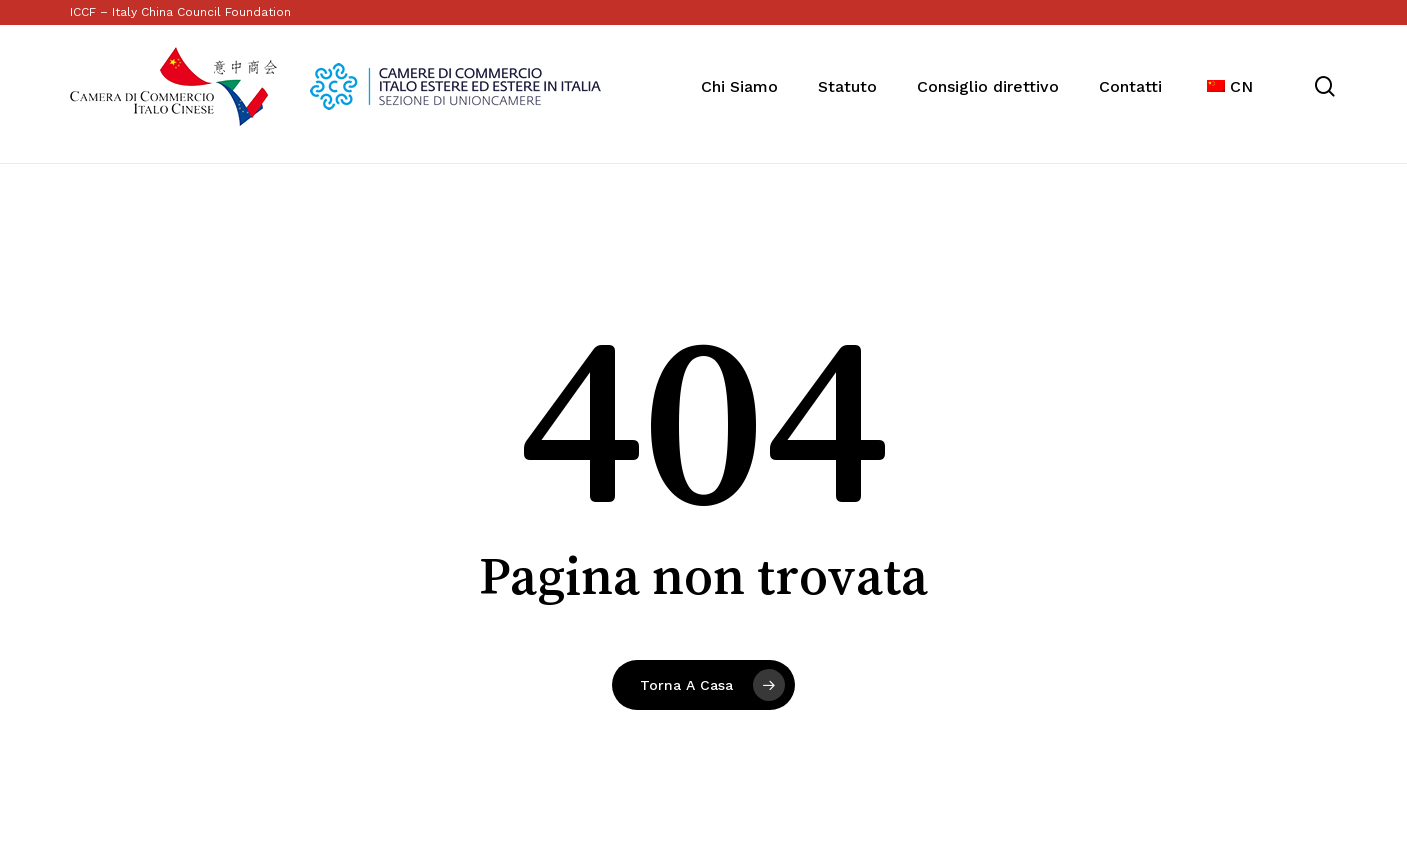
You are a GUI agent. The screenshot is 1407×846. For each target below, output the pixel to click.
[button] (1369, 10)
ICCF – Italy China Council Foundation (180, 12)
